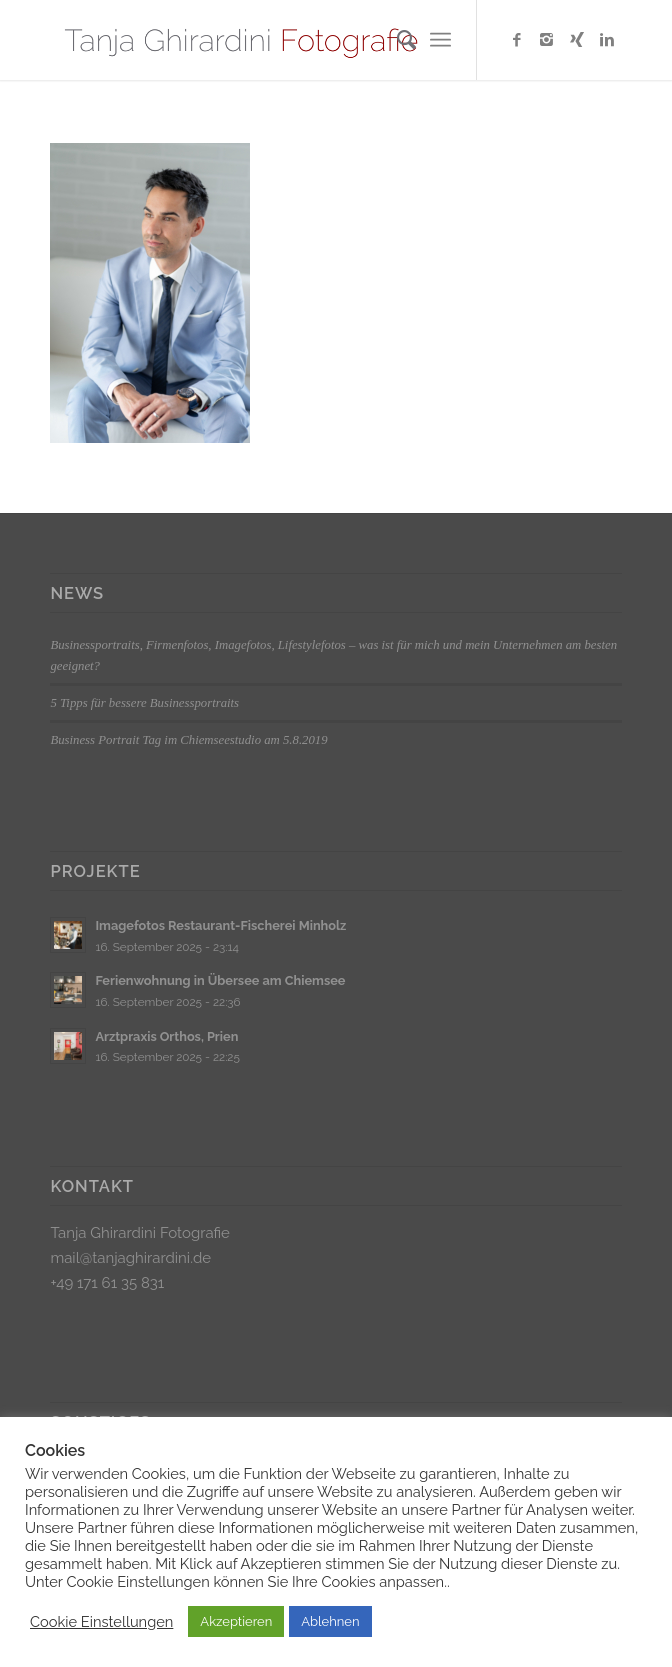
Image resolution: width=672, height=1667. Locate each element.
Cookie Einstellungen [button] (101, 1621)
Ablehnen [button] (330, 1621)
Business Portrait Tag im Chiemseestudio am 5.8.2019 (188, 740)
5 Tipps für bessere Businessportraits (144, 703)
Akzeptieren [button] (236, 1621)
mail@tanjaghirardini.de (130, 1258)
